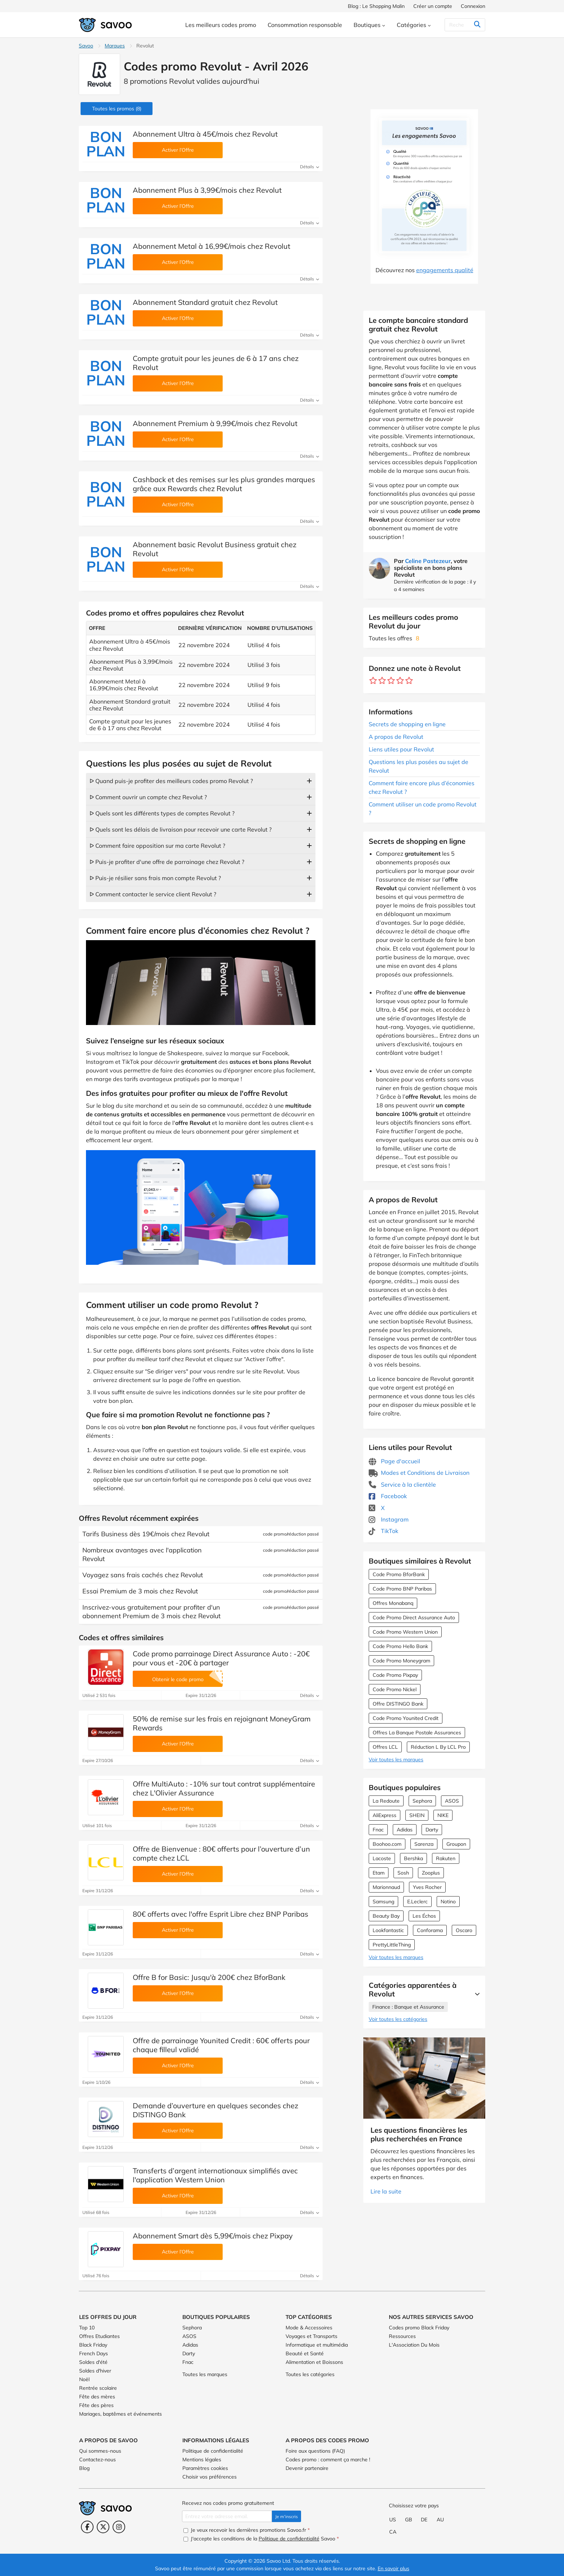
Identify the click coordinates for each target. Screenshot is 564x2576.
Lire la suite (385, 2191)
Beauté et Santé (305, 2353)
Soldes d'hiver (95, 2370)
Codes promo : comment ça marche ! (328, 2459)
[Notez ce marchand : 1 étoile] (373, 681)
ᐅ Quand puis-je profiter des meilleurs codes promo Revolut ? (171, 780)
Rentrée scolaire (98, 2388)
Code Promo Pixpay (395, 1675)
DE (424, 2519)
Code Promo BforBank (399, 1574)
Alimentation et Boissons (314, 2362)
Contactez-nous (97, 2459)
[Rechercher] (462, 24)
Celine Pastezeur (428, 560)
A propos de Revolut (396, 736)
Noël (84, 2379)
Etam (379, 1873)
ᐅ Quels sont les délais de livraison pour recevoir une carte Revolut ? (181, 829)
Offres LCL (385, 1747)
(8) (116, 108)
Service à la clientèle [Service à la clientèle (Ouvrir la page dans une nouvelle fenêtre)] (402, 1484)
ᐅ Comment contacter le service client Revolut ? (153, 894)
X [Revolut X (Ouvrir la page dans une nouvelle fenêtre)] (377, 1507)
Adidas (405, 1829)
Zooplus (431, 1873)
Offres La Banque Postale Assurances (417, 1732)
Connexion (473, 6)
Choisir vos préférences (209, 2477)
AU (440, 2519)
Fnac (378, 1829)
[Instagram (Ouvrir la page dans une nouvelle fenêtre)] (119, 2527)
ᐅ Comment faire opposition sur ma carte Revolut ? (157, 845)
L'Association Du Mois (414, 2345)
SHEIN (416, 1815)
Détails (309, 166)
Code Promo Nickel (395, 1689)
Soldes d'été (93, 2362)
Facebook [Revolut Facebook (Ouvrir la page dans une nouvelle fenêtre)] (388, 1496)
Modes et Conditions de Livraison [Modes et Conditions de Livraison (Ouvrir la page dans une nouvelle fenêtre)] (419, 1472)
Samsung (383, 1901)
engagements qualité (444, 270)
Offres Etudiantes (99, 2336)
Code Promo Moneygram (401, 1660)
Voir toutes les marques (396, 1759)
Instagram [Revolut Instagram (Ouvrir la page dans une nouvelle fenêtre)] (389, 1519)
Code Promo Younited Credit (405, 1718)
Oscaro (464, 1930)
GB (408, 2519)
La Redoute (386, 1801)
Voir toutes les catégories (398, 2019)
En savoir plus (393, 2568)
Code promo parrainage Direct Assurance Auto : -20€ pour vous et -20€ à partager (221, 1658)
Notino (448, 1901)
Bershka (413, 1858)
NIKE (443, 1815)
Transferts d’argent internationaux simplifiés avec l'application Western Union (215, 2175)
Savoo (86, 45)
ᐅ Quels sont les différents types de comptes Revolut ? (162, 813)
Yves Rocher (427, 1887)
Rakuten (445, 1858)
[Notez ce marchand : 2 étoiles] (382, 681)
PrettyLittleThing (392, 1944)
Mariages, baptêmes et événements (120, 2414)
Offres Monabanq (393, 1603)
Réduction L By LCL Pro (438, 1747)
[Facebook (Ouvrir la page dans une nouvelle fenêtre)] (87, 2527)
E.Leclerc (417, 1901)
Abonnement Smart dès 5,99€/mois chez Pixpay (213, 2235)
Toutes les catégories (310, 2374)
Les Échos (424, 1916)
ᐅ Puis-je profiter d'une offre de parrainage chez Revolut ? (167, 861)
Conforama (430, 1930)
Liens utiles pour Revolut (401, 749)
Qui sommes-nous (100, 2451)
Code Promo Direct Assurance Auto (414, 1617)
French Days (93, 2353)
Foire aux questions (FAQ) (315, 2451)
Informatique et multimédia (317, 2345)
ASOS (452, 1801)
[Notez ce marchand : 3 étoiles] (391, 681)
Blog (84, 2468)
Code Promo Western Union (405, 1632)
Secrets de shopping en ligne (407, 724)
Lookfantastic (388, 1930)
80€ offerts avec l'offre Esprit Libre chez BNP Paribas (220, 1913)
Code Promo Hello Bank (400, 1646)
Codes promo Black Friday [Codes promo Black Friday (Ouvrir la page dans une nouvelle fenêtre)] (419, 2327)
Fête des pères (96, 2405)
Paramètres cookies (205, 2468)
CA (392, 2532)
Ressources (402, 2336)
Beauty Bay (386, 1916)
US (392, 2519)
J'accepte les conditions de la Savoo (261, 2538)
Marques (115, 45)
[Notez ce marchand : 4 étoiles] (400, 681)
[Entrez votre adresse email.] (227, 2516)
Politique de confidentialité (212, 2451)
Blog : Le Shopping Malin (376, 6)
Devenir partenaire (307, 2468)
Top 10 (87, 2327)
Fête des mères (97, 2396)
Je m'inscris (286, 2516)
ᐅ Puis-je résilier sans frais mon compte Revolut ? (155, 878)
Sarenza (423, 1844)
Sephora (422, 1801)
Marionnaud (386, 1887)
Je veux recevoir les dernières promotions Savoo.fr (246, 2530)
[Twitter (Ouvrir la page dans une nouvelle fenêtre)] (103, 2527)
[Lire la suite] (475, 1994)
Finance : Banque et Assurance (408, 2007)
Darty (432, 1829)
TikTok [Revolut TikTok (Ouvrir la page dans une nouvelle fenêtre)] (383, 1530)
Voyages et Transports (311, 2336)
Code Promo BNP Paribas (402, 1589)
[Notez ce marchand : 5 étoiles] (409, 681)
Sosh (403, 1873)
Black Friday (93, 2345)
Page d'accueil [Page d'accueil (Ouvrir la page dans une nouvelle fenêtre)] (394, 1461)
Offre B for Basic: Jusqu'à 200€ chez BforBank (209, 1977)
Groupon (456, 1844)
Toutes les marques (204, 2374)
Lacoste (382, 1858)
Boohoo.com (387, 1844)
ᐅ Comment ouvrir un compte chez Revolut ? (148, 797)
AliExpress (384, 1815)
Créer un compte (432, 6)
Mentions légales (201, 2459)
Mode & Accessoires (309, 2327)
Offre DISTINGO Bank (398, 1704)
